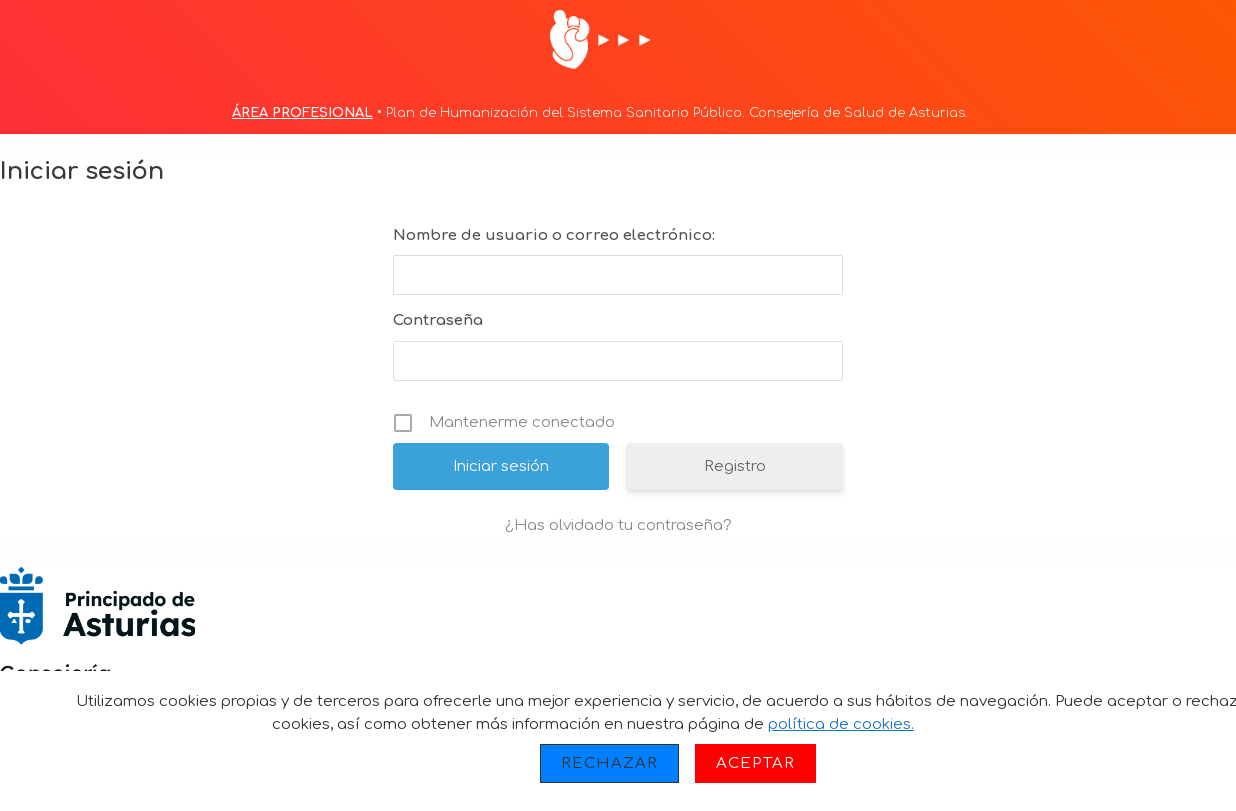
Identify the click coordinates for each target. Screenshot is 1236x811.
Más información (997, 724)
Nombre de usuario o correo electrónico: (554, 235)
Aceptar (755, 763)
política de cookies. (841, 724)
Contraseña (438, 320)
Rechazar (609, 763)
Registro (735, 466)
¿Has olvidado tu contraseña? (618, 525)
